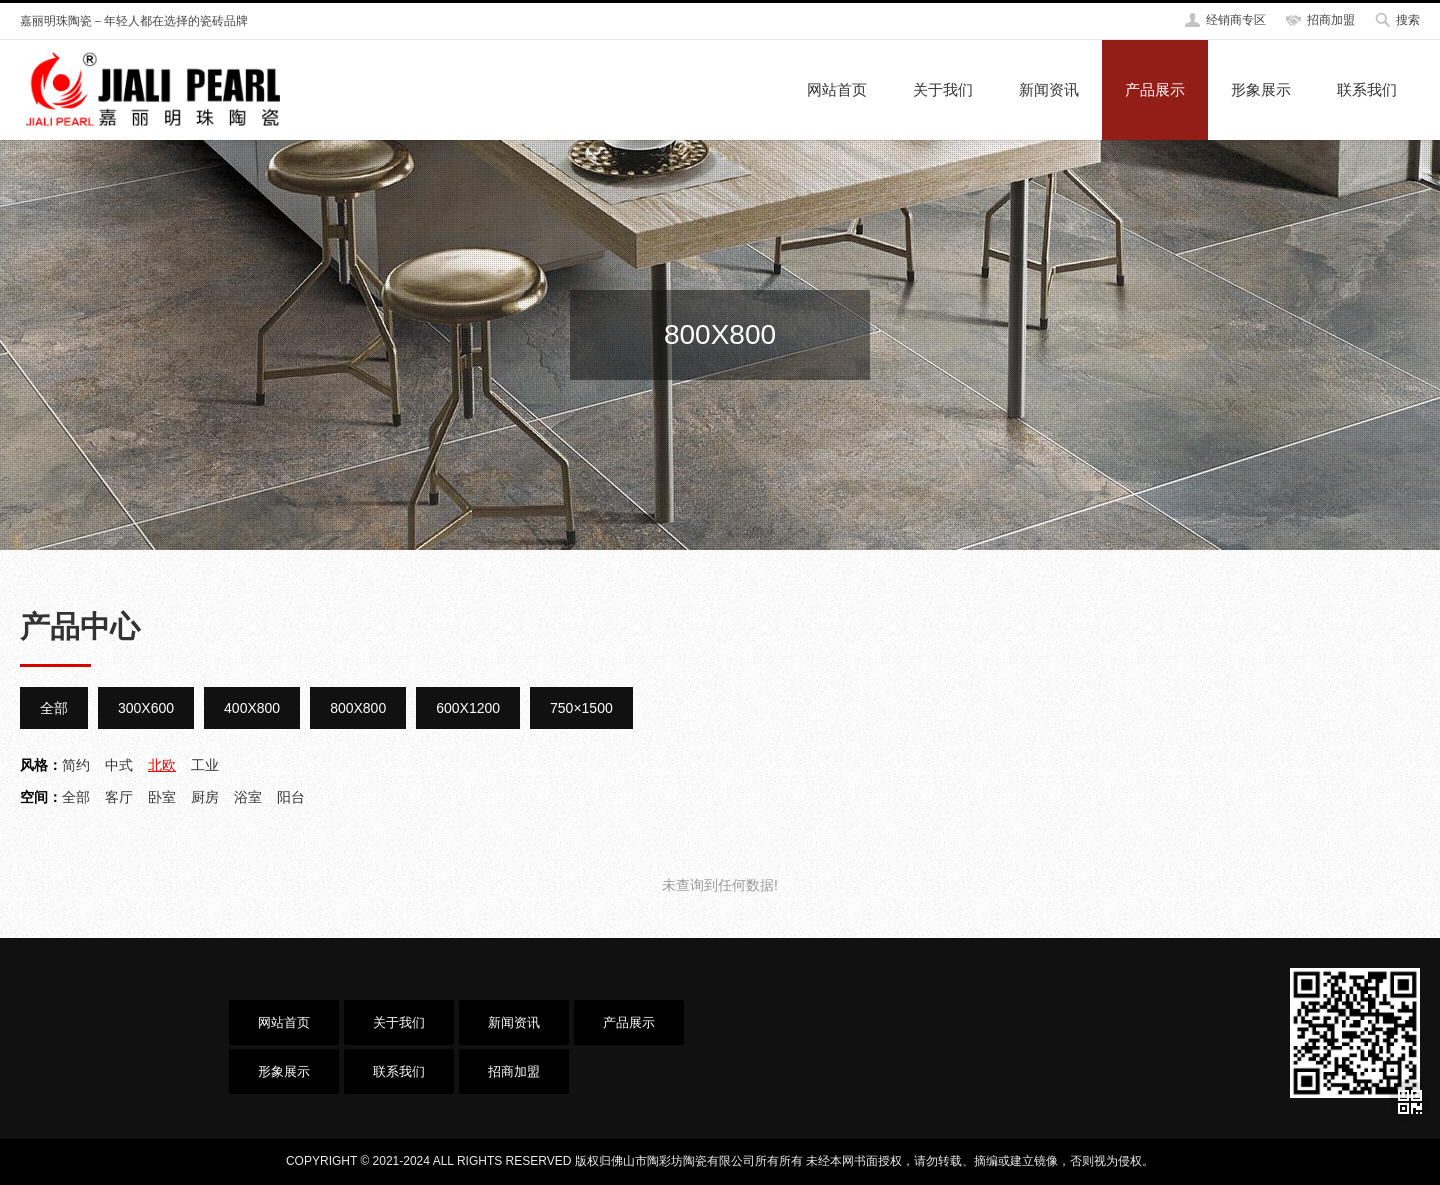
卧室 (162, 797)
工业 (205, 765)
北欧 (162, 765)
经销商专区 (1236, 20)
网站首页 (837, 89)
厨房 (205, 797)
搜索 (1408, 20)
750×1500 (581, 708)
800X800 (358, 708)
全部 (54, 708)
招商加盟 (1331, 20)
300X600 (146, 708)
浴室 (248, 797)
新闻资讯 (1049, 89)
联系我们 (1367, 89)
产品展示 (1155, 89)
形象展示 (1261, 89)
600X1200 (468, 708)
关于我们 (943, 89)
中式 (119, 765)
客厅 (119, 797)
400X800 (252, 708)
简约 (76, 765)
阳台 (291, 797)
